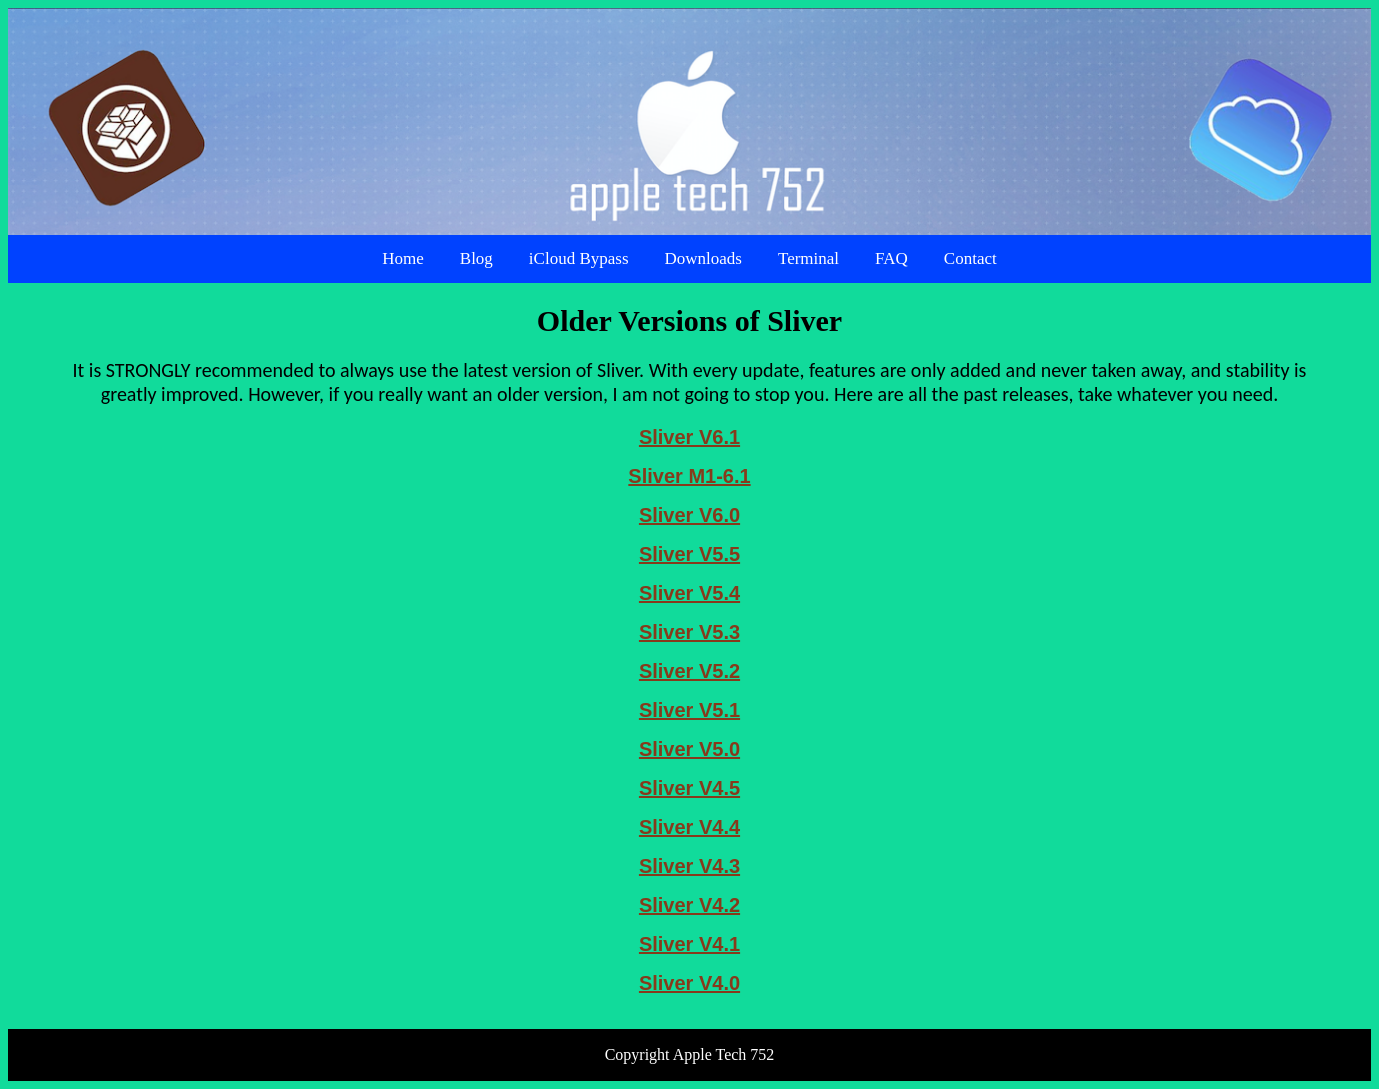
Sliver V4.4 (689, 827)
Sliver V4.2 (689, 905)
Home (403, 258)
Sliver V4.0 (689, 983)
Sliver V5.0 (689, 749)
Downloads (703, 258)
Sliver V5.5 (689, 554)
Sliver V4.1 (689, 944)
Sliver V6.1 (689, 437)
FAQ (891, 258)
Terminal (808, 258)
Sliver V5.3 (689, 632)
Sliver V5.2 (689, 671)
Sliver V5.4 (689, 593)
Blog (476, 258)
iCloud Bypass (579, 258)
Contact (970, 258)
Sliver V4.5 (689, 788)
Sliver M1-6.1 (689, 476)
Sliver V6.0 (689, 515)
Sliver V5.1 (689, 710)
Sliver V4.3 (689, 866)
